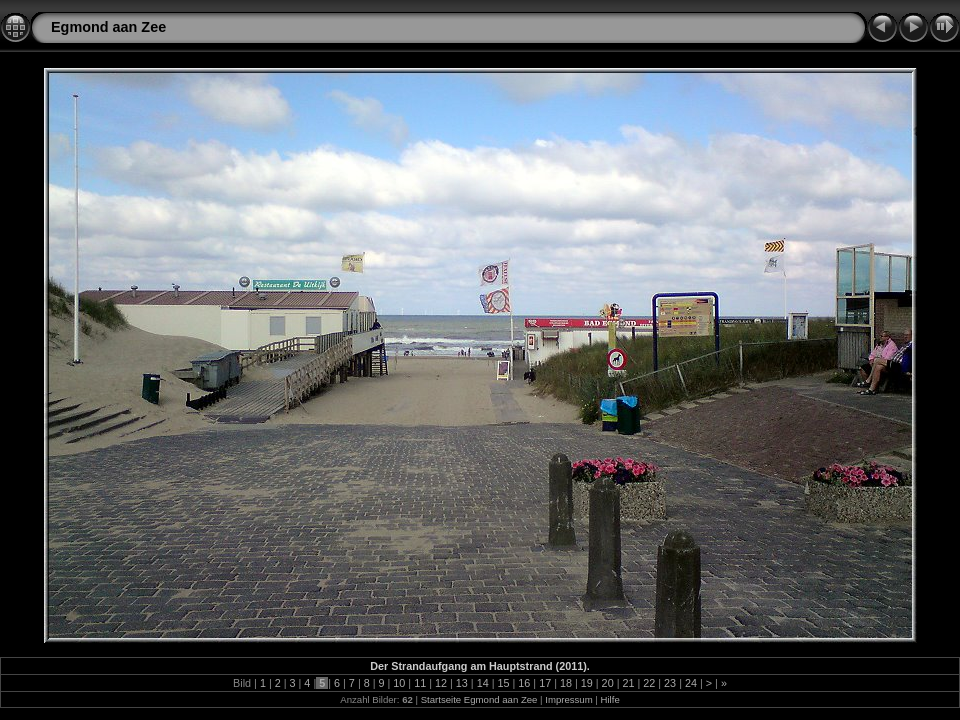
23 (670, 683)
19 (587, 683)
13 (462, 683)
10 (399, 683)
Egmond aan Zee (108, 27)
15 (503, 683)
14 (483, 683)
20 (608, 683)
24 (691, 683)
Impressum (568, 699)
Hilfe (610, 699)
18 (566, 683)
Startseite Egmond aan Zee (479, 699)
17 (545, 683)
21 (628, 683)
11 (420, 683)
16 (524, 683)
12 (441, 683)
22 (649, 683)
